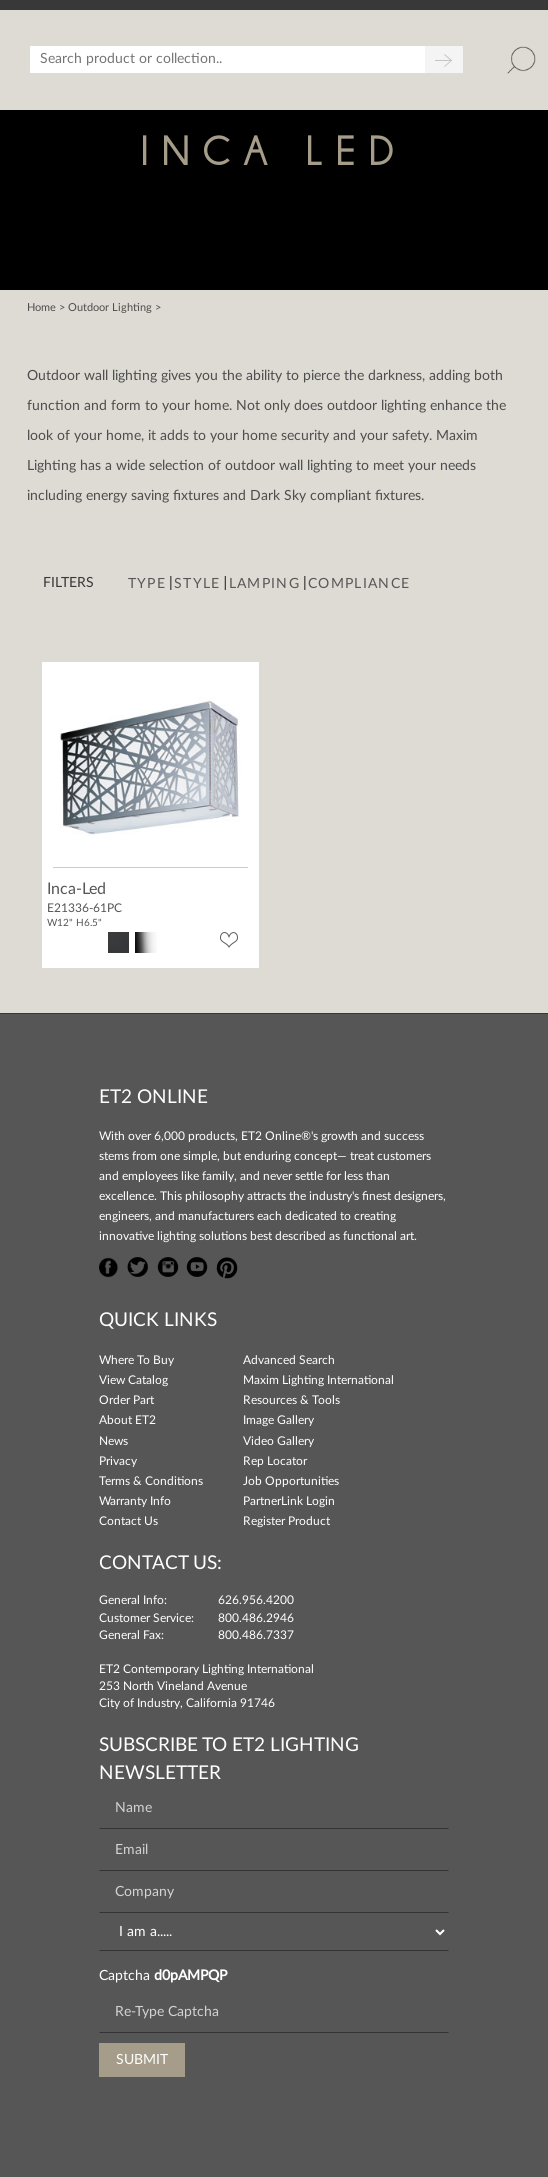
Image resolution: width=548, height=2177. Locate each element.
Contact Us (128, 1521)
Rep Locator (275, 1461)
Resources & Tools (291, 1400)
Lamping (264, 584)
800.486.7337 (256, 1635)
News (113, 1441)
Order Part (126, 1400)
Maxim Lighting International (318, 1380)
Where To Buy (136, 1360)
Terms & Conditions (151, 1481)
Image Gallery (278, 1420)
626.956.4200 (256, 1600)
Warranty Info (135, 1501)
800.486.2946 (256, 1618)
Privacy (118, 1461)
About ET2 (127, 1420)
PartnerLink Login (289, 1501)
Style (197, 584)
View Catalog (133, 1380)
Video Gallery (278, 1441)
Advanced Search (289, 1360)
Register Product (286, 1521)
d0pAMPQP (190, 1976)
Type (147, 584)
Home (41, 307)
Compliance (359, 584)
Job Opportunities (291, 1481)
